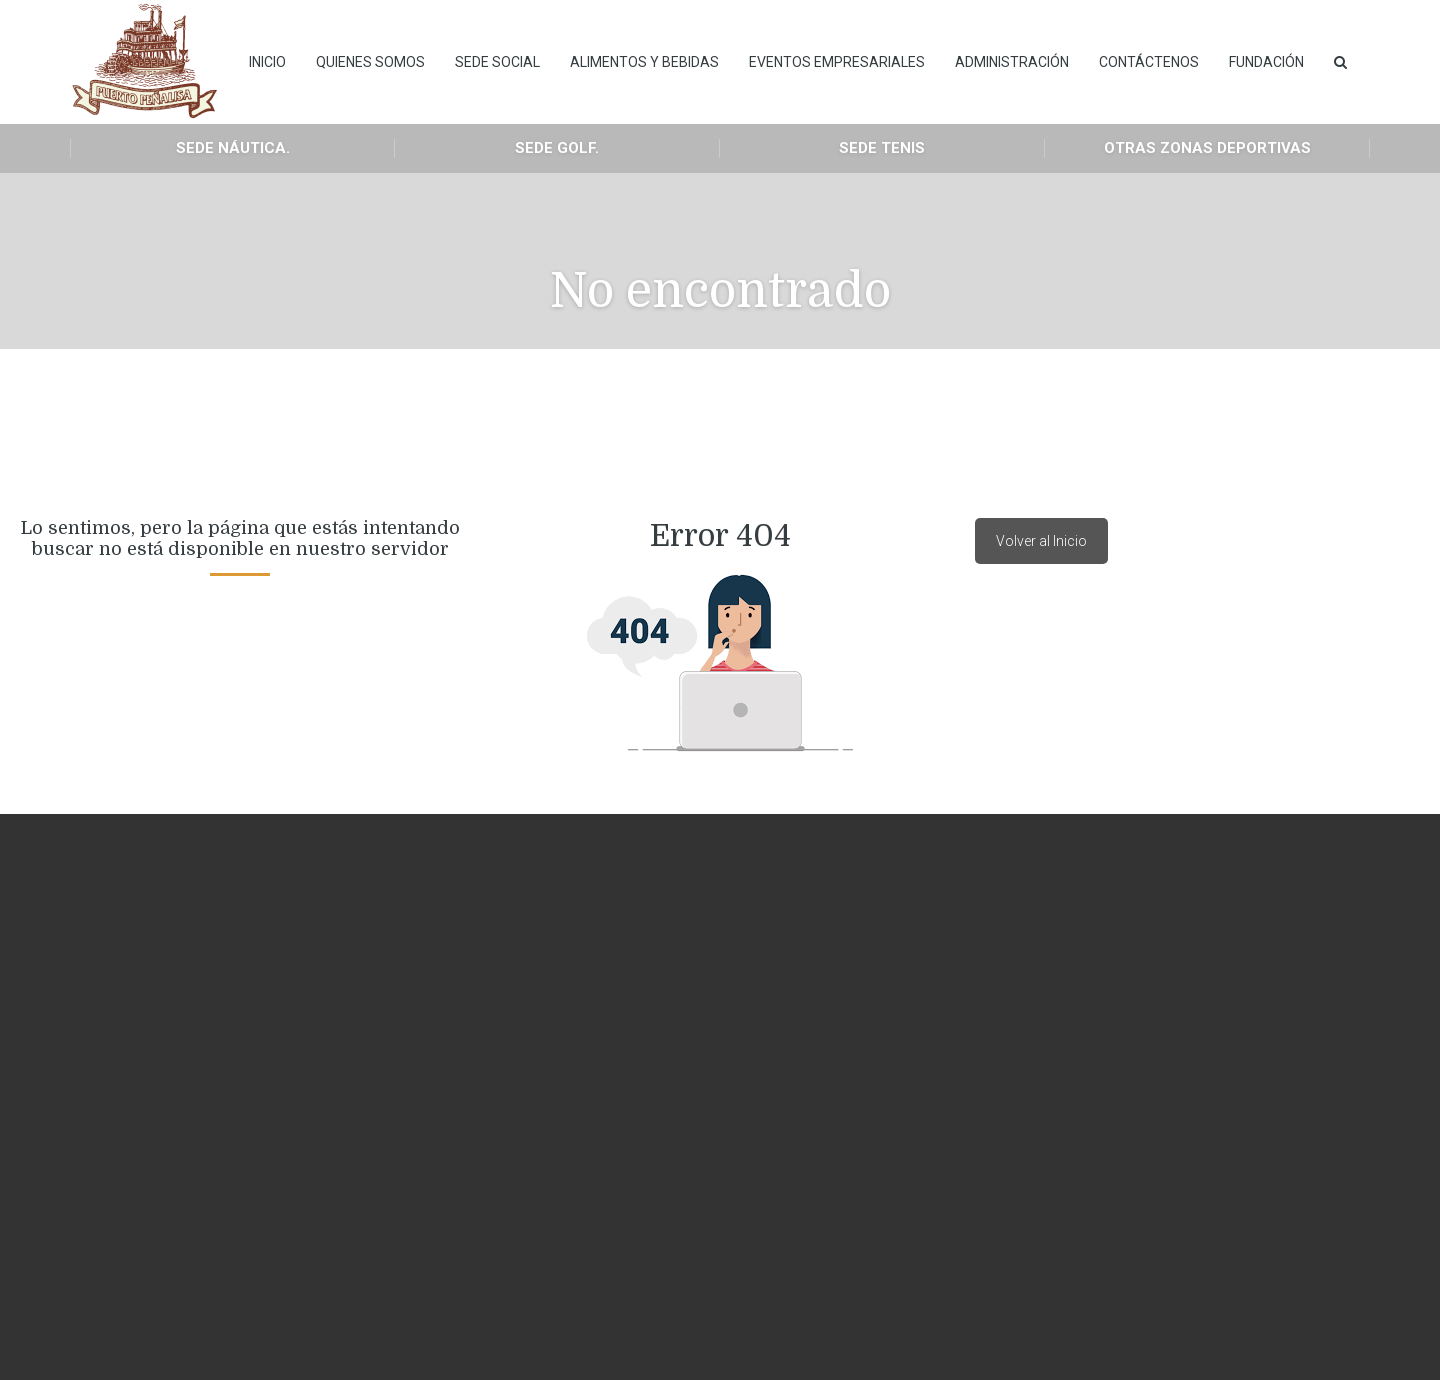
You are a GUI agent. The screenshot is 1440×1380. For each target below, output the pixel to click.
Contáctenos (1149, 62)
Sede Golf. (557, 148)
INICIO (267, 62)
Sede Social (497, 62)
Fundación (1266, 62)
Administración (1012, 62)
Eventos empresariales (837, 62)
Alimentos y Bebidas (644, 62)
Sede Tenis (882, 148)
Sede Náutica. (233, 148)
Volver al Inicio (1041, 541)
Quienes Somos (370, 62)
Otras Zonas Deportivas (1207, 148)
